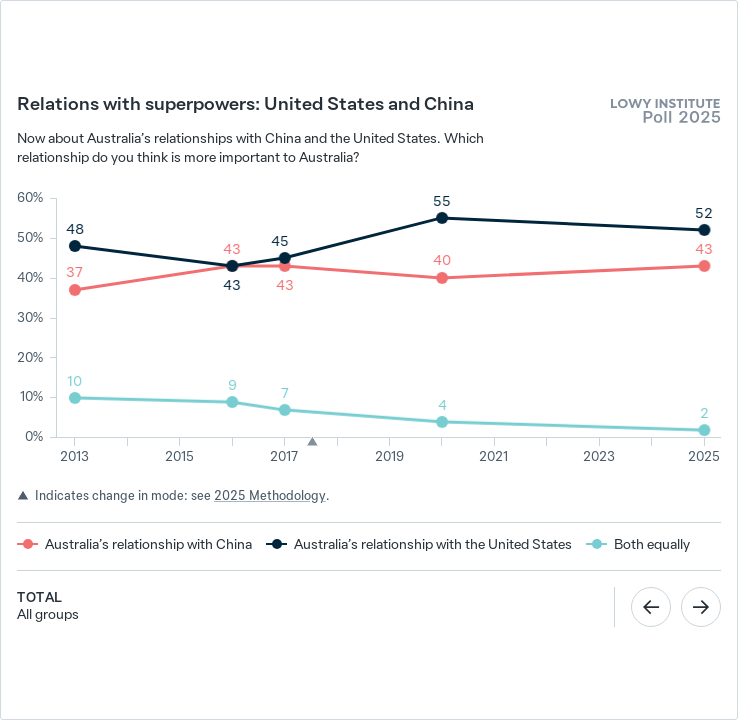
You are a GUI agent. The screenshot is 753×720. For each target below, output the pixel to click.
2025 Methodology (270, 495)
